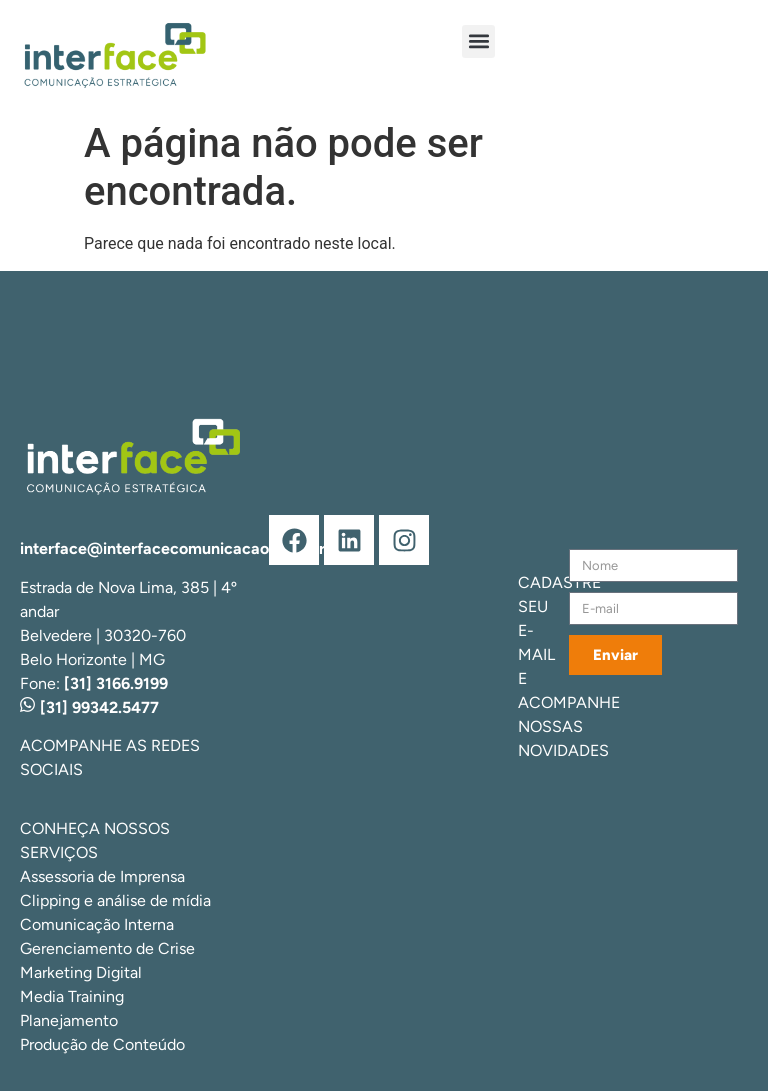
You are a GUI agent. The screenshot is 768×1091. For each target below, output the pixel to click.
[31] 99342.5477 (89, 707)
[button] (478, 41)
